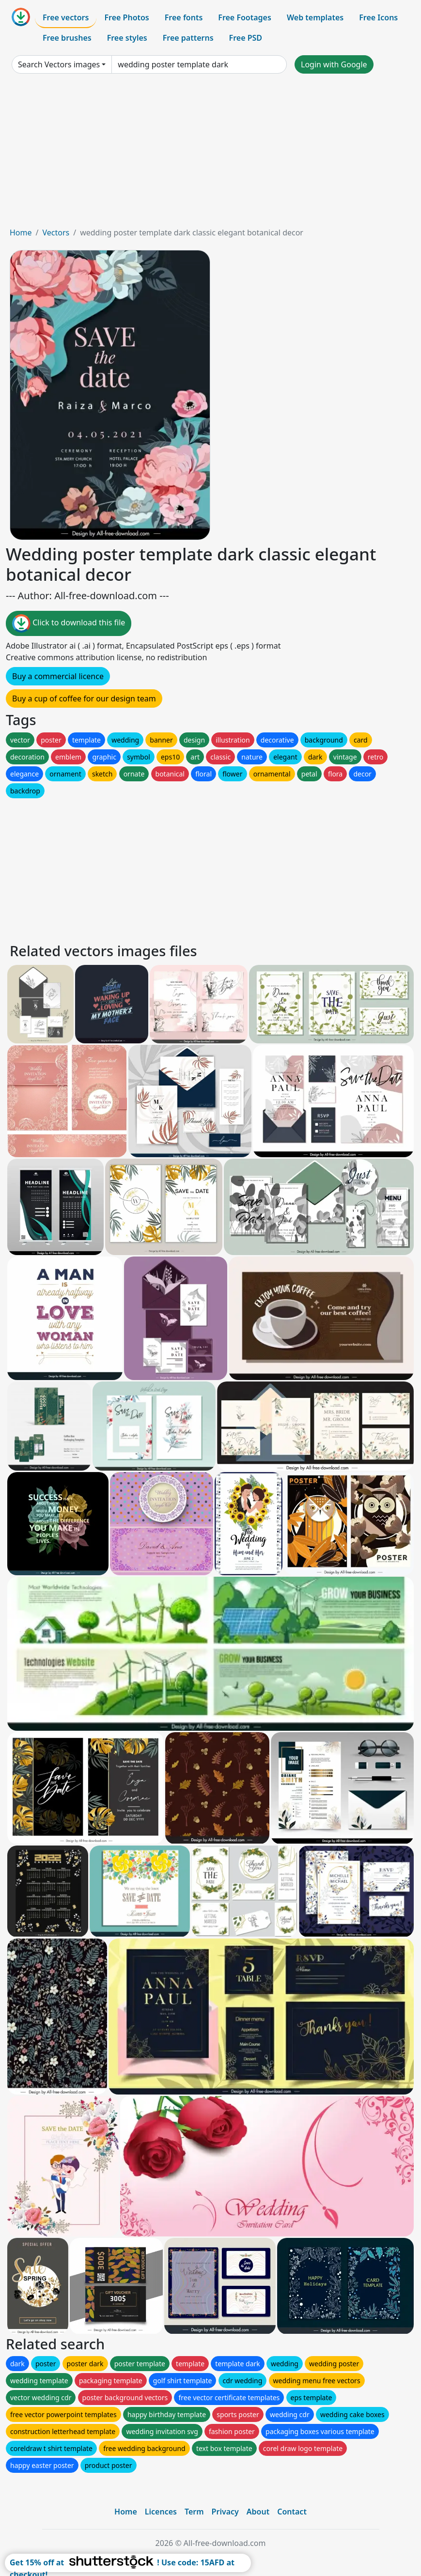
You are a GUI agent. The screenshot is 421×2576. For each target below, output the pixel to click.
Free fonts (184, 17)
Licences (161, 2511)
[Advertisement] (210, 154)
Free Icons (378, 17)
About (258, 2511)
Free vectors (66, 17)
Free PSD (245, 37)
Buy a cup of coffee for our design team (84, 698)
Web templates (315, 17)
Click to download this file (68, 623)
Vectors (55, 232)
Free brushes (67, 37)
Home (21, 232)
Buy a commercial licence (58, 676)
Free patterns (188, 37)
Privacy (225, 2511)
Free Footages (244, 17)
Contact (292, 2511)
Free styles (127, 37)
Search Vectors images (59, 64)
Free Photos (126, 17)
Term (194, 2511)
